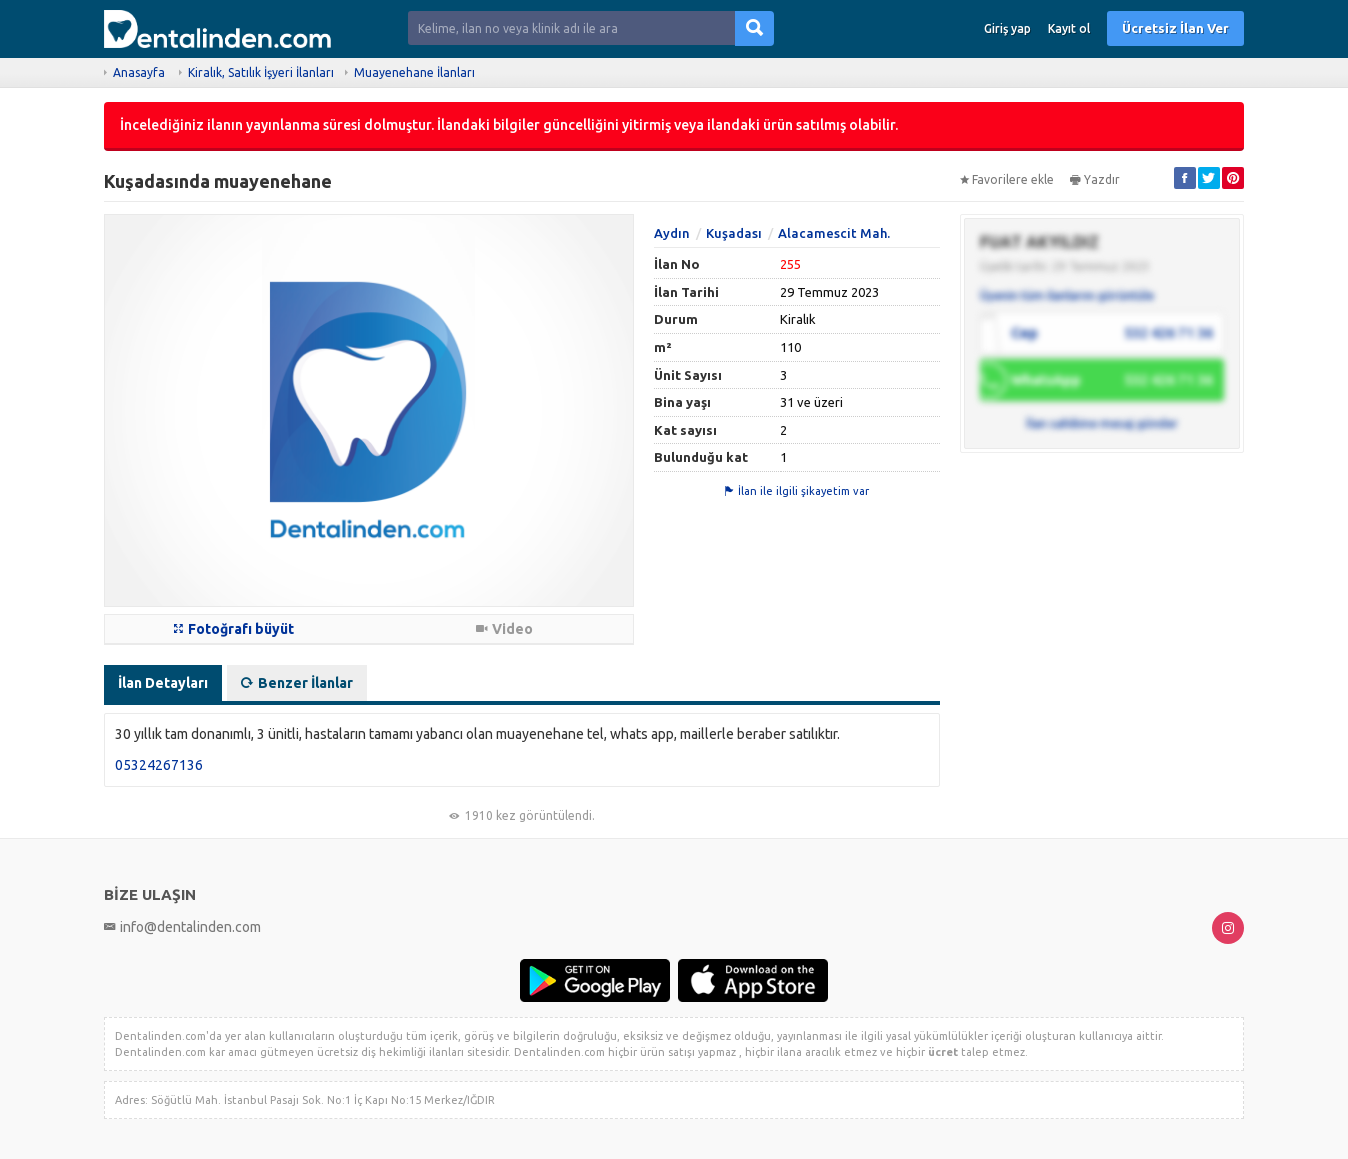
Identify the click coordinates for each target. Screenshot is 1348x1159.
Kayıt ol (1069, 28)
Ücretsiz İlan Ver (1175, 28)
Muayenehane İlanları (414, 72)
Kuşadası (734, 233)
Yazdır (1095, 179)
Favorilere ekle (1007, 179)
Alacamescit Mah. (834, 233)
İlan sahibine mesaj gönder (1102, 423)
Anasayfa (139, 72)
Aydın (672, 233)
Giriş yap (1007, 28)
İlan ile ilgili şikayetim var (797, 491)
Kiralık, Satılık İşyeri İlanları (261, 72)
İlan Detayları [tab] (163, 683)
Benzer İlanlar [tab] (297, 683)
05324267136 (159, 765)
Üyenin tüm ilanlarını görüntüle (1067, 295)
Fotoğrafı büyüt (234, 629)
